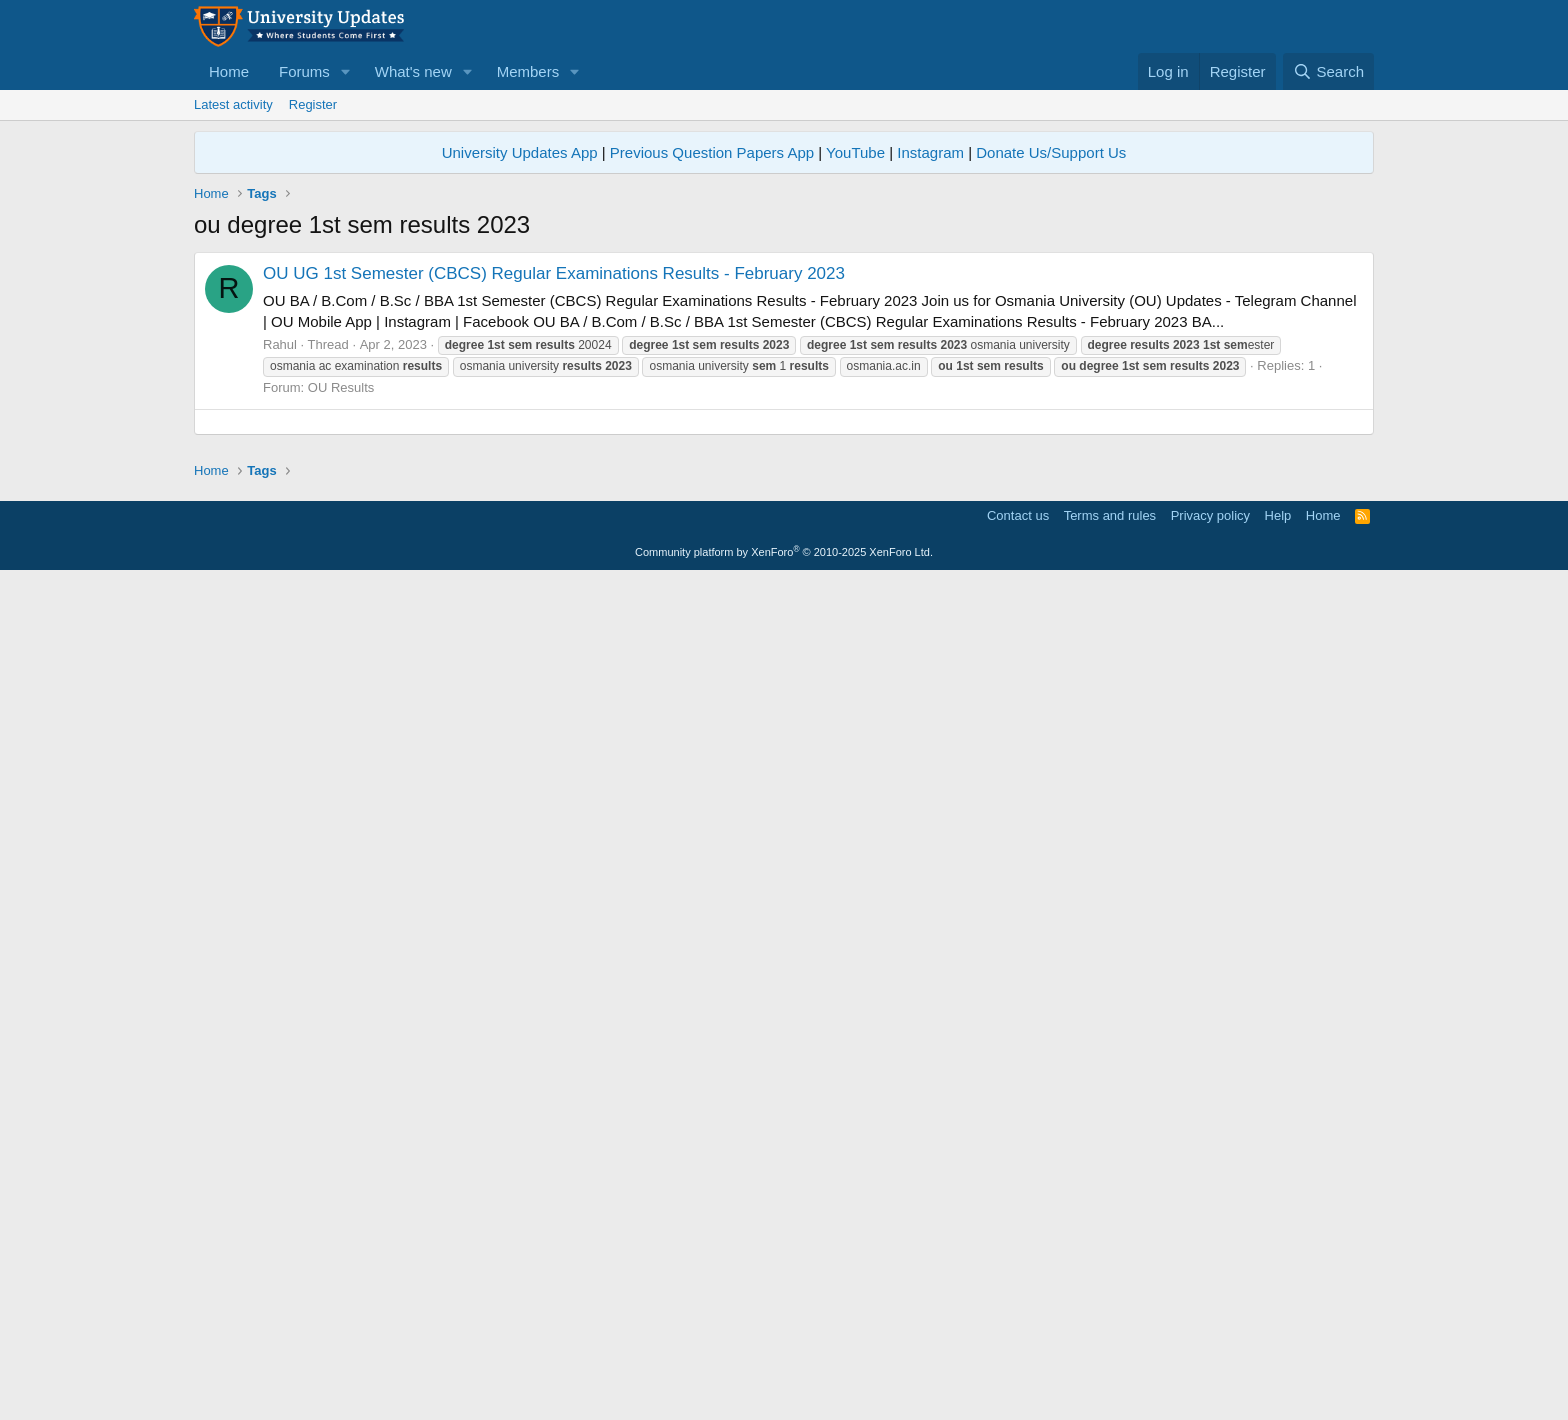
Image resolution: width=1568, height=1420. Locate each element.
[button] (346, 71)
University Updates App (520, 152)
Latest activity (233, 104)
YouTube (855, 152)
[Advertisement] (784, 392)
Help (1278, 1355)
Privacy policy (1210, 1355)
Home (229, 71)
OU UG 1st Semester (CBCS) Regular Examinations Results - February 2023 (554, 553)
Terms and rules (1110, 1355)
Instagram (930, 152)
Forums (304, 71)
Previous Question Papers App (712, 152)
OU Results (341, 667)
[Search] (1328, 71)
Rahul (280, 624)
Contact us (1018, 1355)
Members (528, 71)
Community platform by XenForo (784, 1392)
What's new (413, 71)
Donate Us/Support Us (1051, 152)
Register (313, 104)
